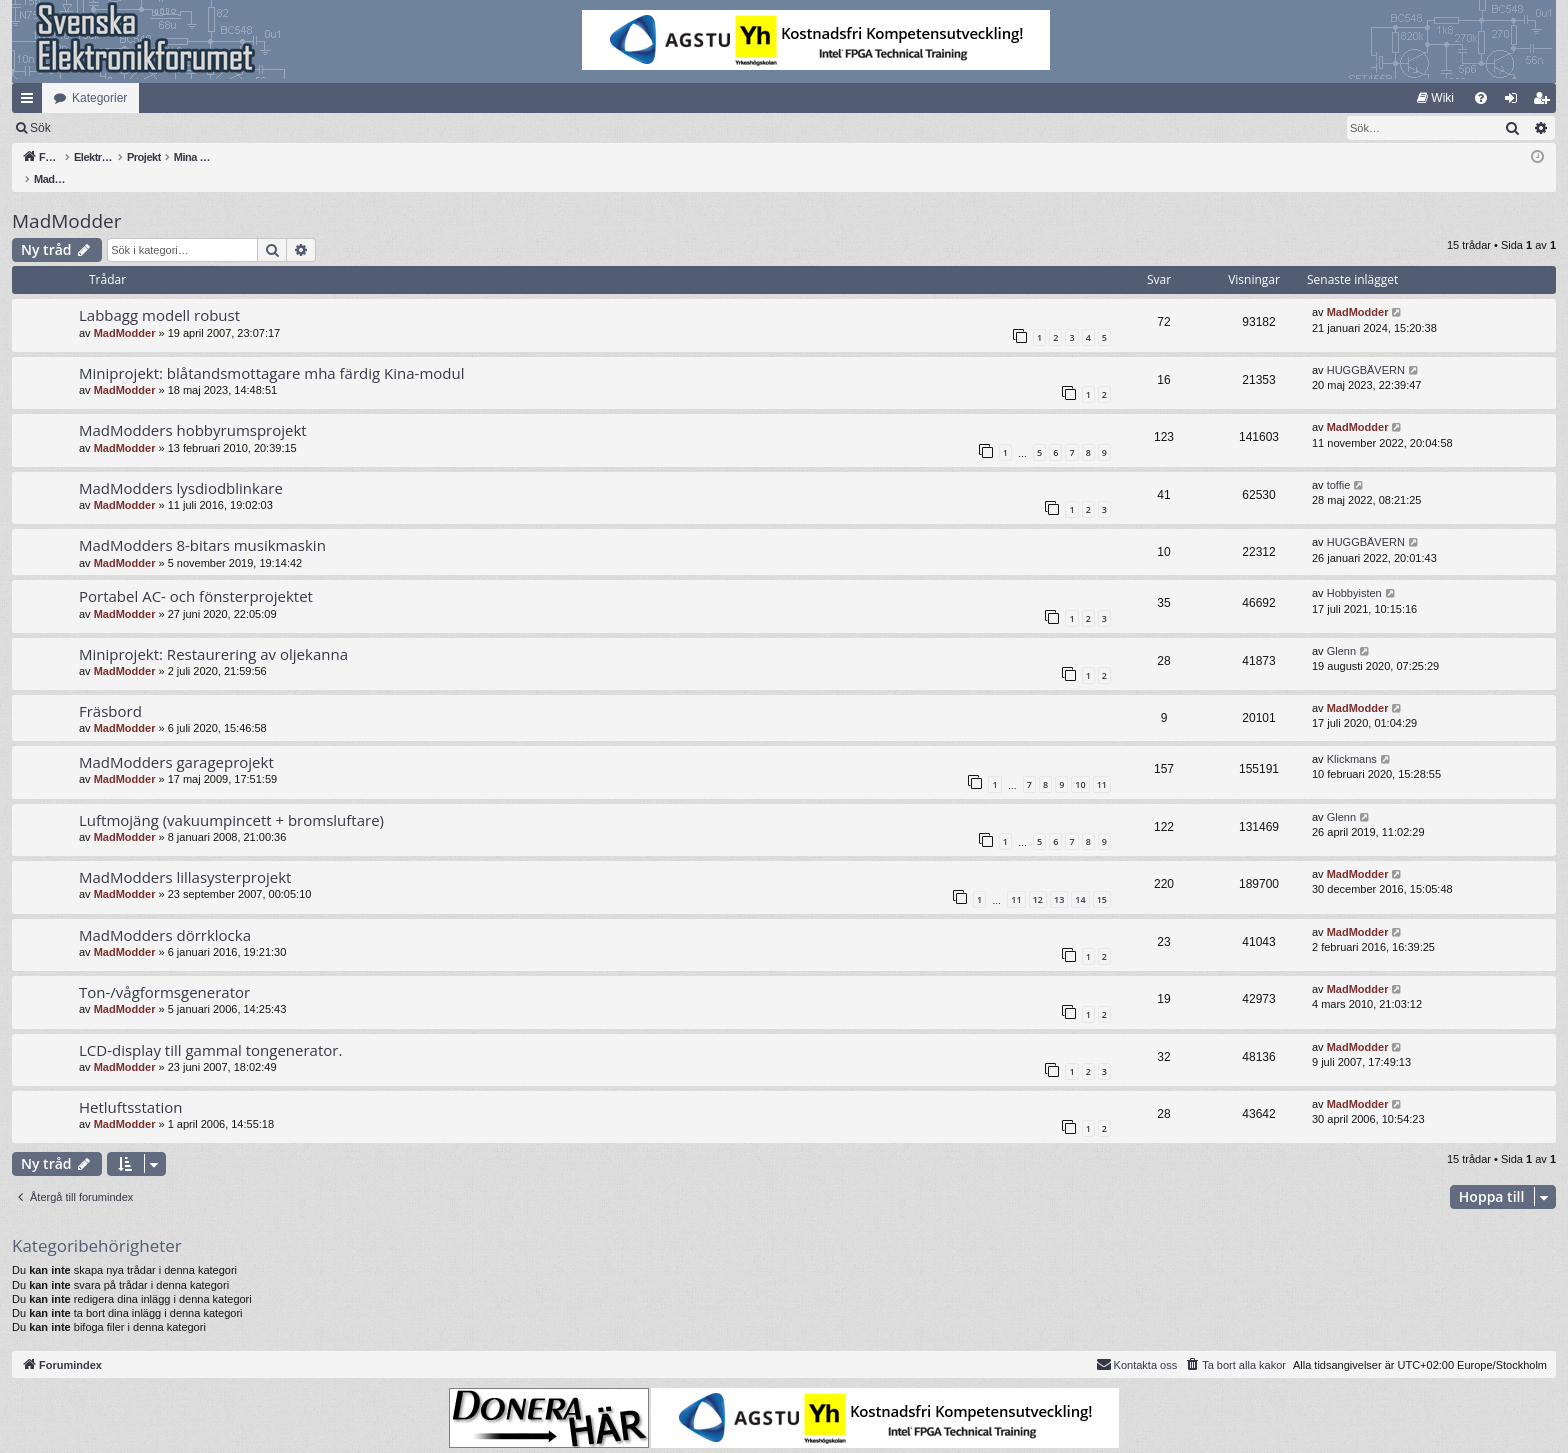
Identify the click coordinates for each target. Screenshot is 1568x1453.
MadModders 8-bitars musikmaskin (202, 524)
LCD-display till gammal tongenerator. (210, 1029)
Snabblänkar (31, 102)
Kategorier (99, 98)
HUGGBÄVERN (1366, 349)
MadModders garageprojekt (176, 741)
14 (1080, 878)
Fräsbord (110, 690)
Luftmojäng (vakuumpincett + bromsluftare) (231, 799)
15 (1102, 878)
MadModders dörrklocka (165, 914)
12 (1038, 878)
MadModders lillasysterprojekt (185, 856)
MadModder (66, 200)
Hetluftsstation (131, 1086)
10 (1080, 763)
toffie (1339, 464)
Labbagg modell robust (159, 294)
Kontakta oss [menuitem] (1137, 1343)
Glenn (1341, 630)
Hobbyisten (1354, 572)
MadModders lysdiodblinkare (181, 467)
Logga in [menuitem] (1515, 102)
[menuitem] (1435, 98)
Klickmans (1352, 738)
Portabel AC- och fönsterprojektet (196, 575)
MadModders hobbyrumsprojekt (193, 409)
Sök (144, 128)
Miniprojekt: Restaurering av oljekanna (213, 633)
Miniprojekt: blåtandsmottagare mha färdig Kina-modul (271, 352)
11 (1102, 763)
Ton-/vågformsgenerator (164, 971)
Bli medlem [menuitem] (1545, 102)
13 (1059, 878)
